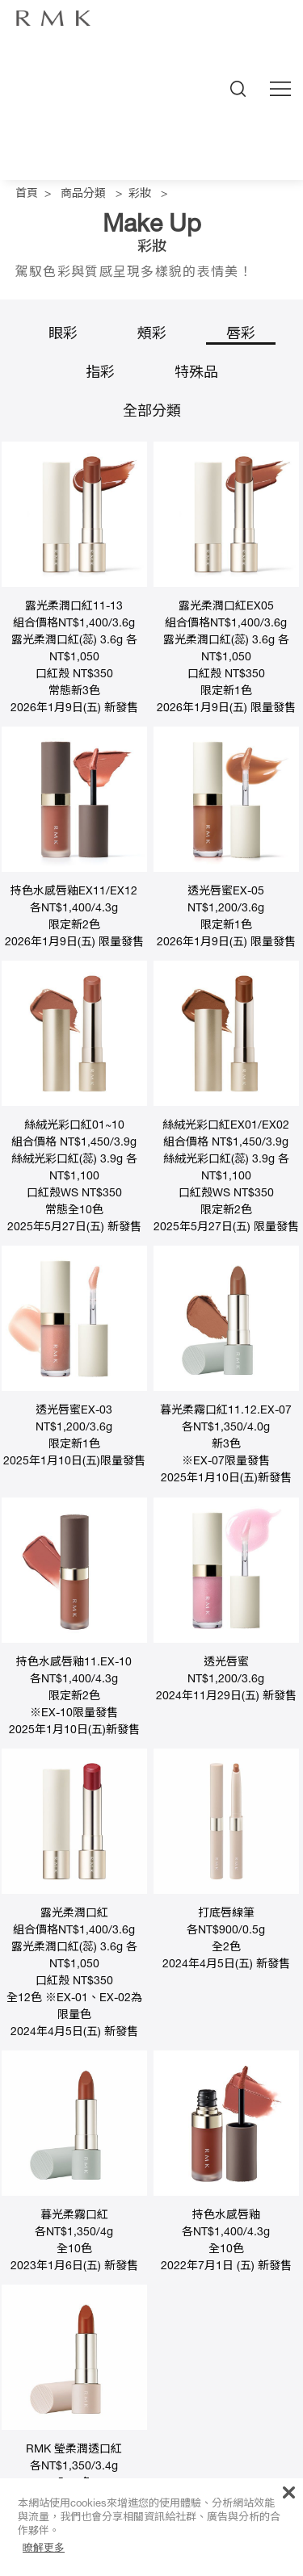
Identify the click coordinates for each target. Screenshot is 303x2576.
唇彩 (240, 335)
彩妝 (139, 194)
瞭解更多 (44, 2547)
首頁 (26, 194)
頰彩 (151, 335)
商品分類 (83, 194)
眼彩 (63, 335)
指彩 (100, 374)
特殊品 (196, 374)
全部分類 (152, 412)
